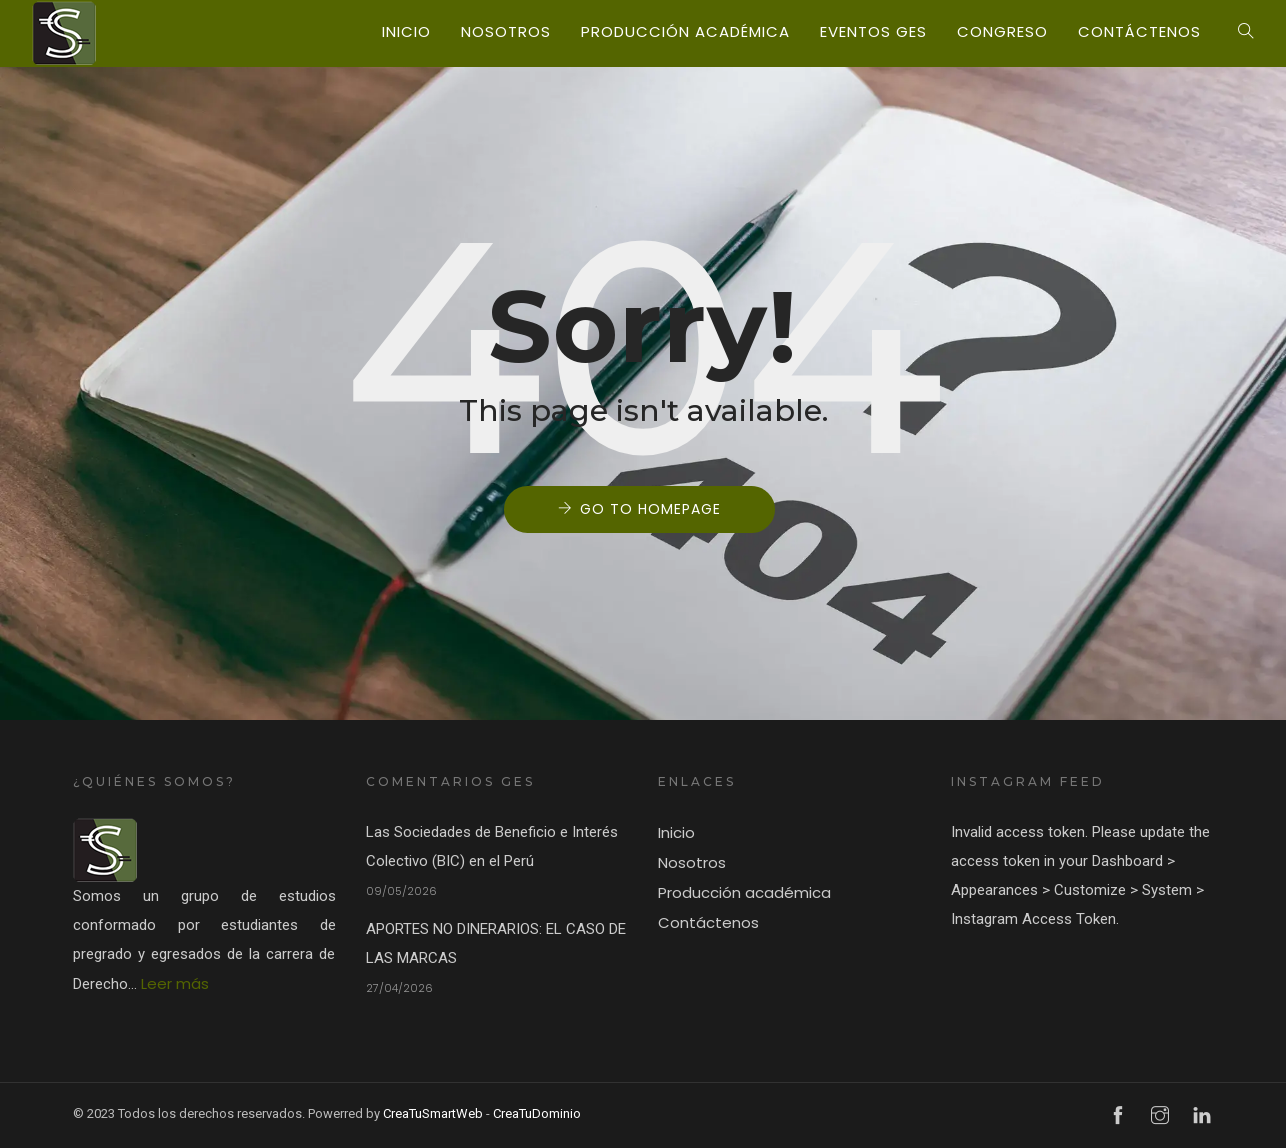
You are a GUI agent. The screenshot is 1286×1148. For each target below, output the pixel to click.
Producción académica (685, 31)
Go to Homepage (650, 509)
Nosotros (506, 31)
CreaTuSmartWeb (433, 1113)
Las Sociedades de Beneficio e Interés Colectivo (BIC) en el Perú (492, 846)
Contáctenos (1139, 31)
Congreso (1002, 31)
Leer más (175, 983)
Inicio (406, 31)
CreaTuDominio (537, 1113)
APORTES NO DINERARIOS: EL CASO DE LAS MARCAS (496, 943)
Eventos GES (873, 31)
